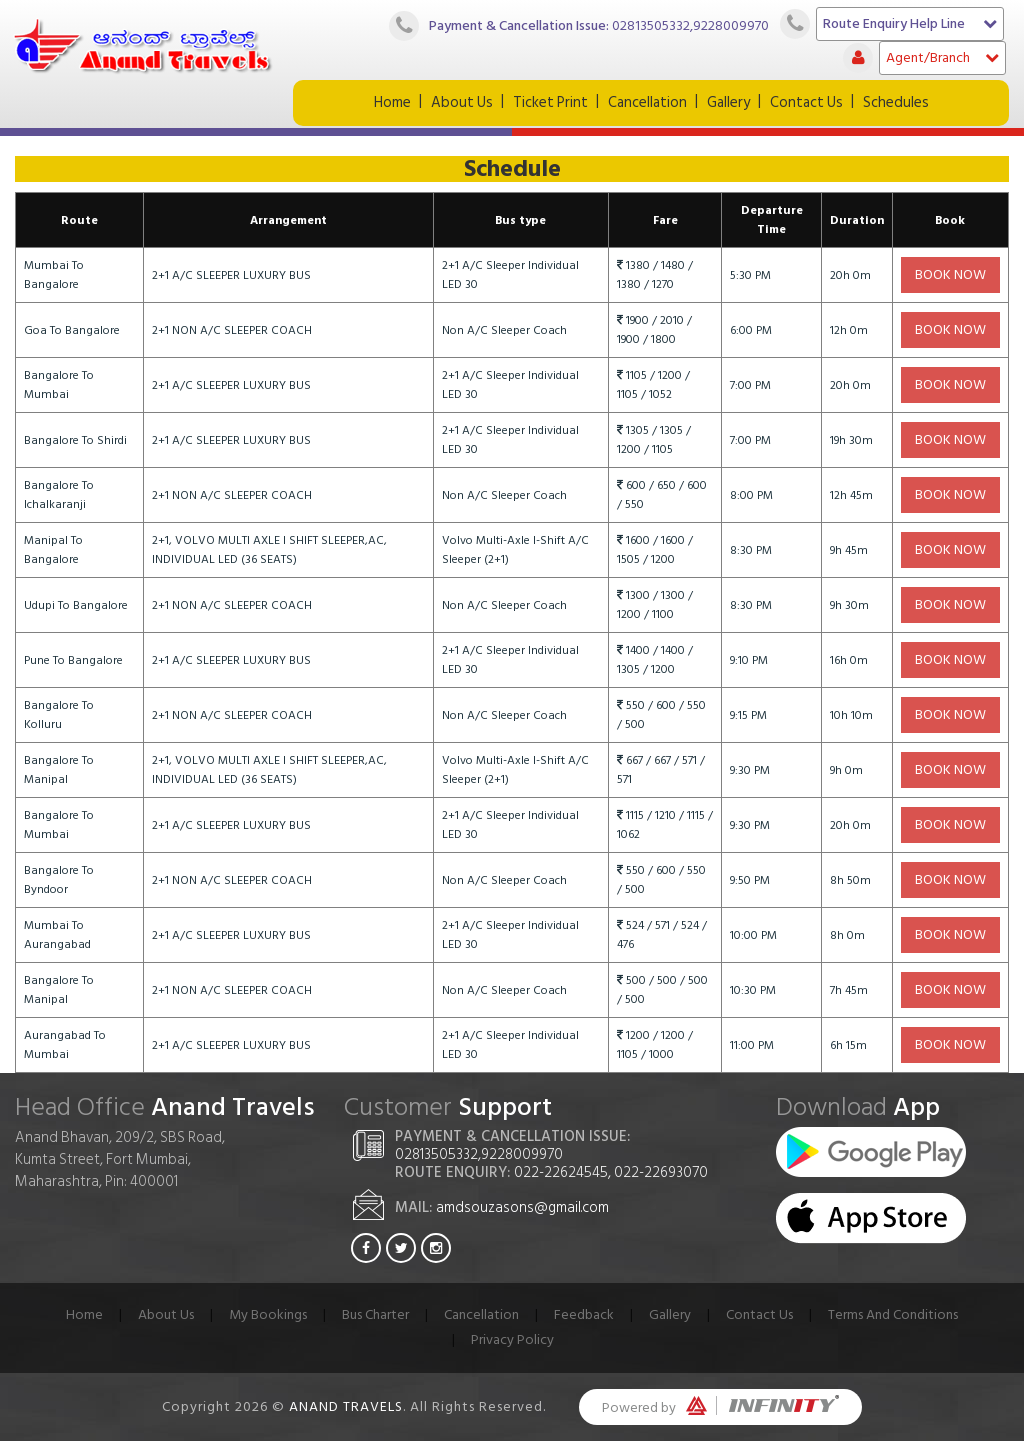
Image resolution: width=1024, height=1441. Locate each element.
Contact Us (806, 102)
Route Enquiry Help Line (910, 23)
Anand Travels (346, 1406)
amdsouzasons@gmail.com (522, 1207)
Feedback (584, 1314)
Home (392, 102)
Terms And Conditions (893, 1314)
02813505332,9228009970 (690, 24)
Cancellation (647, 102)
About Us (462, 102)
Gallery (728, 102)
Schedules (896, 102)
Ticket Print (550, 102)
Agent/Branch (942, 57)
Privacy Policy (512, 1339)
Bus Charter (375, 1314)
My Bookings (268, 1314)
